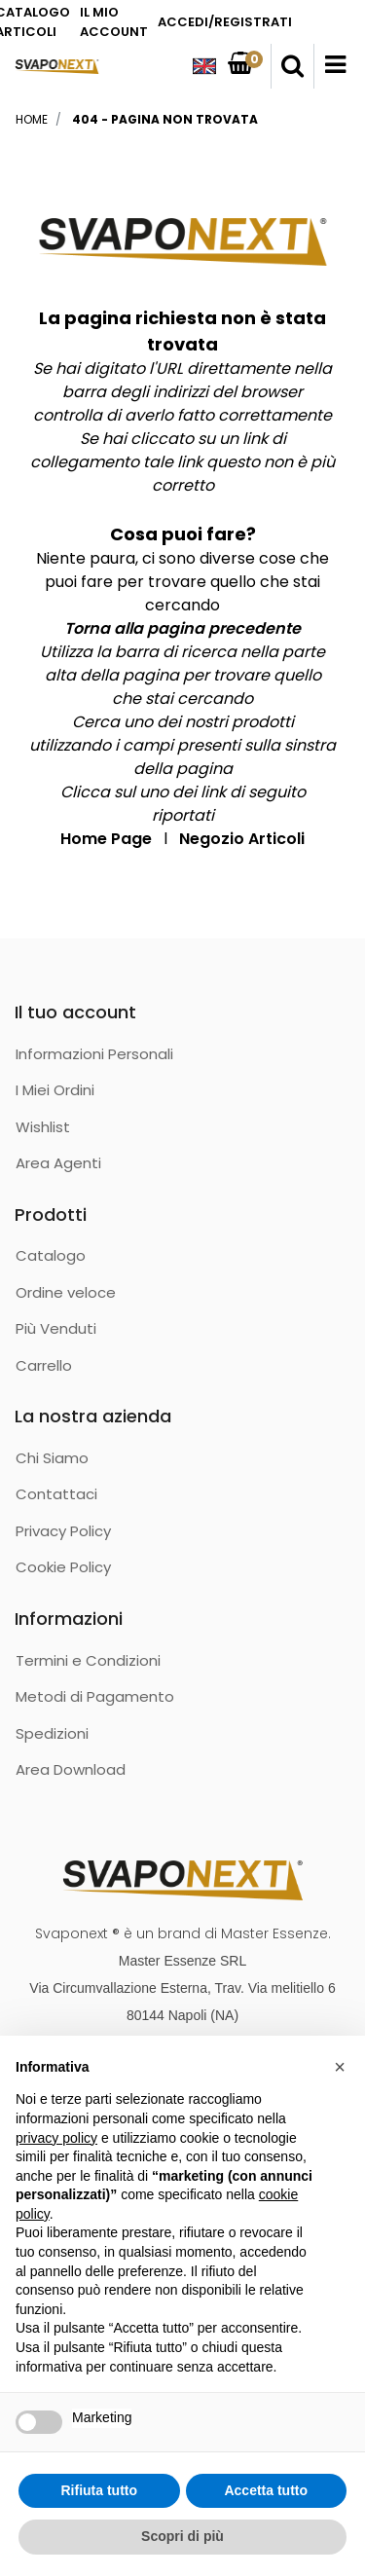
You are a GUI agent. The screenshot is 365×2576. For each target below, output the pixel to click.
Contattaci (56, 1494)
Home (32, 119)
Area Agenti (58, 1163)
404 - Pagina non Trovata (165, 119)
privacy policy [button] (56, 2138)
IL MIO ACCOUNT (114, 22)
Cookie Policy (63, 1567)
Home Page (106, 839)
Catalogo (51, 1255)
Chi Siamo (52, 1458)
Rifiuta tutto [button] (98, 2490)
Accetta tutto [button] (266, 2490)
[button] (292, 66)
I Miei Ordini (55, 1090)
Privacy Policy (63, 1531)
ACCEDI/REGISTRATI (225, 22)
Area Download (71, 1769)
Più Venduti (56, 1328)
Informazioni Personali (94, 1054)
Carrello (44, 1365)
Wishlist (43, 1127)
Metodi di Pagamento (95, 1696)
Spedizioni (52, 1733)
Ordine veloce (66, 1292)
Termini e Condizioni (88, 1660)
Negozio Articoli (242, 839)
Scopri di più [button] (182, 2536)
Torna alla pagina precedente (182, 628)
